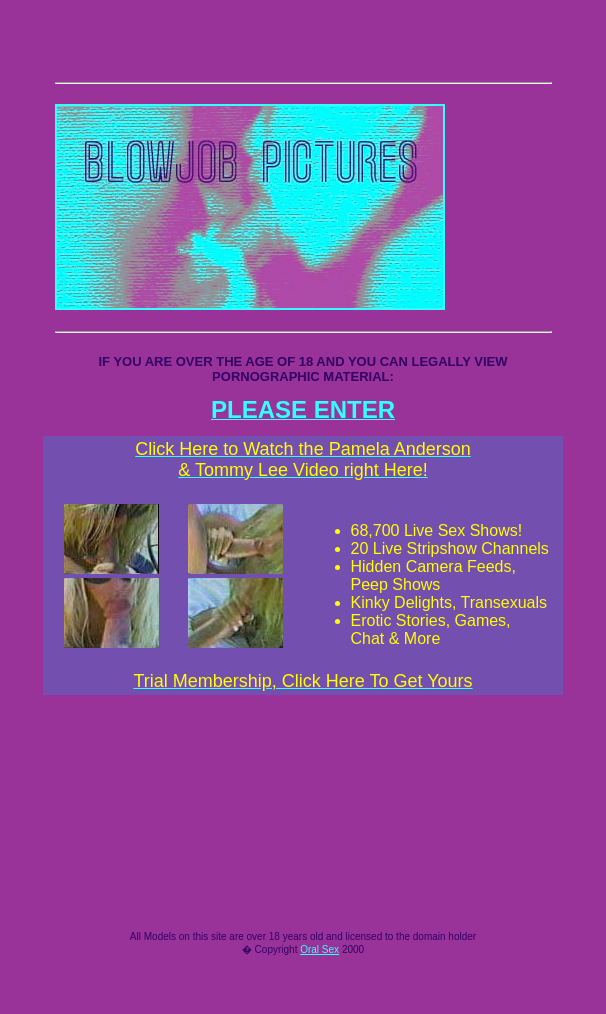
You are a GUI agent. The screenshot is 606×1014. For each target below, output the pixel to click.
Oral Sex (319, 991)
